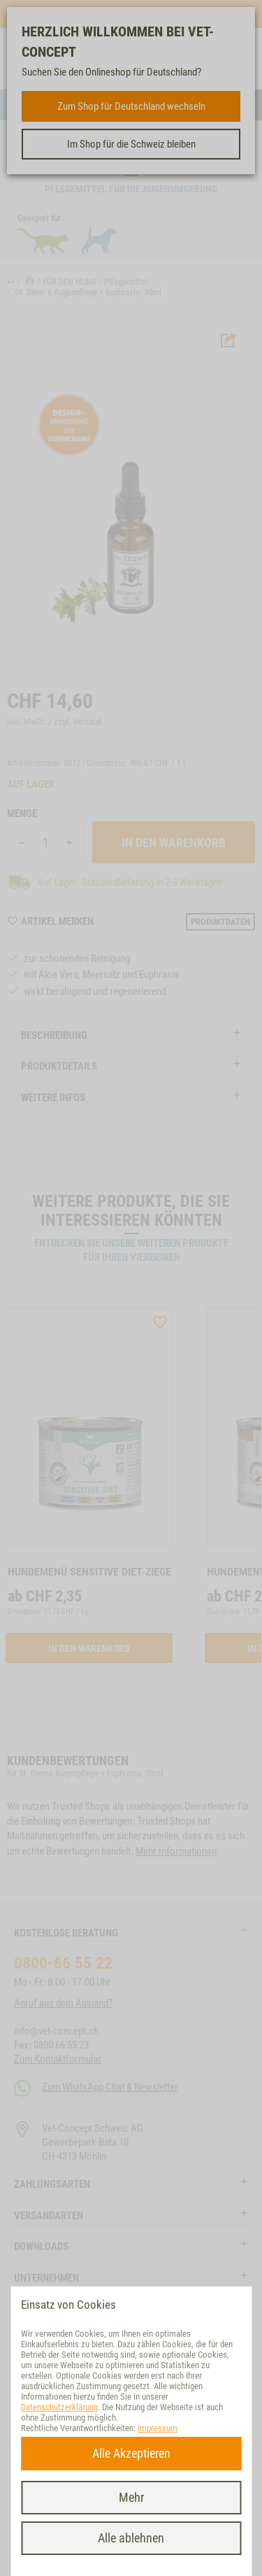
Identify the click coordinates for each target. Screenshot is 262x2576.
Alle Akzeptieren (131, 2453)
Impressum (157, 2428)
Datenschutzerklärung (59, 2407)
